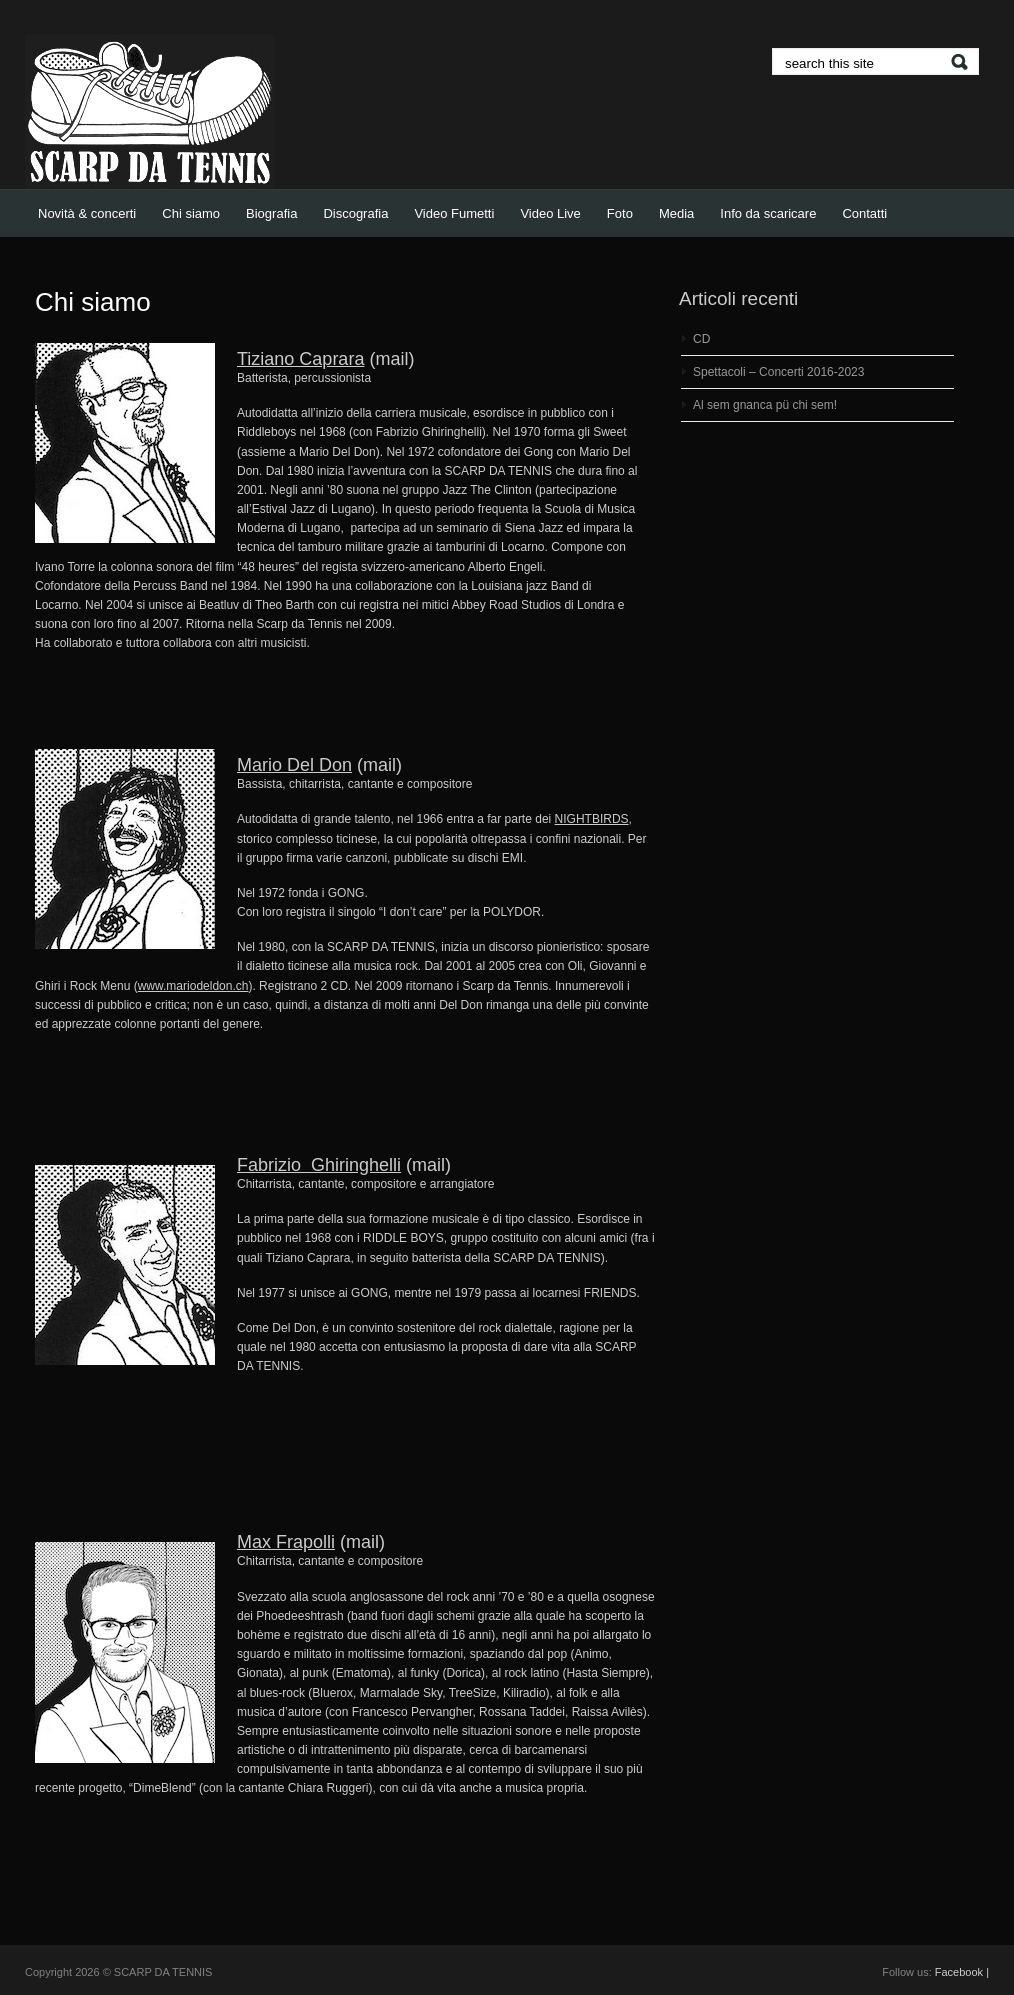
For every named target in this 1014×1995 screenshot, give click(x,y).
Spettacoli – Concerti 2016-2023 (778, 372)
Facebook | (962, 1972)
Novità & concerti (87, 213)
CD (701, 339)
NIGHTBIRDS (592, 819)
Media (676, 213)
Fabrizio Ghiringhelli (319, 1165)
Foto (620, 213)
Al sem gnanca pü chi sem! (765, 405)
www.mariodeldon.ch (193, 986)
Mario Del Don (294, 765)
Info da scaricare (768, 213)
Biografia (271, 213)
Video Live (550, 213)
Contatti (864, 213)
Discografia (355, 213)
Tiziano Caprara (300, 359)
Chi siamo (191, 213)
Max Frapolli (286, 1542)
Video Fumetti (454, 213)
